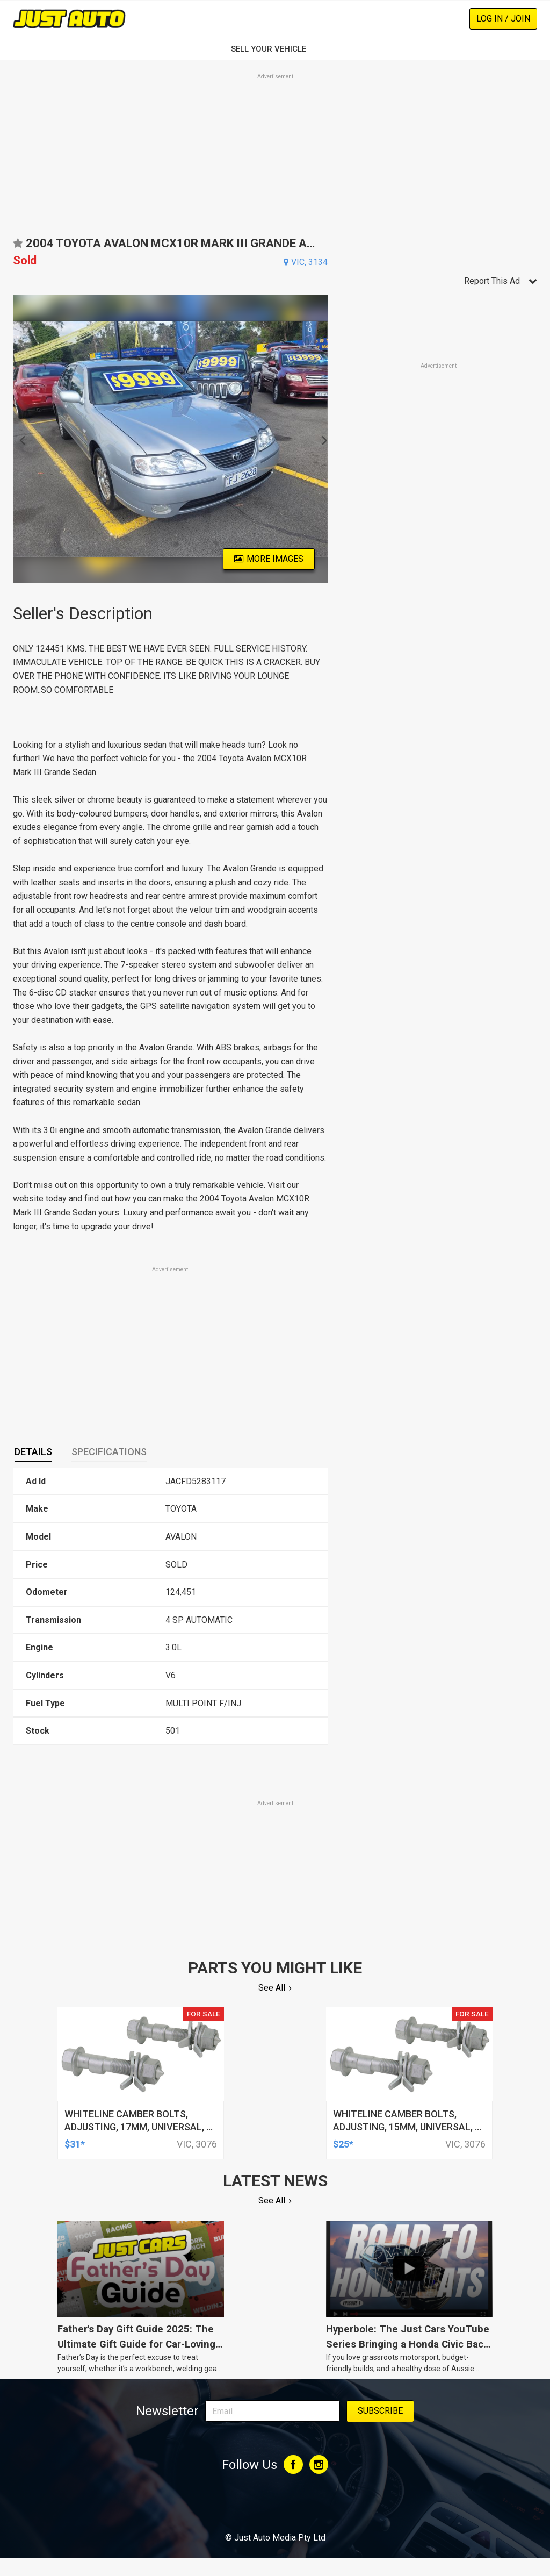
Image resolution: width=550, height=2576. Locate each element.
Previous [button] (19, 439)
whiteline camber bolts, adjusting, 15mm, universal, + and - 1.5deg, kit (406, 2126)
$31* (74, 2144)
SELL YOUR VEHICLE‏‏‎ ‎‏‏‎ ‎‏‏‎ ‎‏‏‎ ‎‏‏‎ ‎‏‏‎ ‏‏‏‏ (275, 49)
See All (271, 1988)
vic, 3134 (309, 262)
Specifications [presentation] (109, 1451)
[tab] (33, 1452)
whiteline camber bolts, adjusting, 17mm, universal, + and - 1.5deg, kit (138, 2126)
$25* (343, 2144)
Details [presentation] (33, 1451)
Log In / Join (503, 18)
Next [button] (321, 439)
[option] (170, 439)
